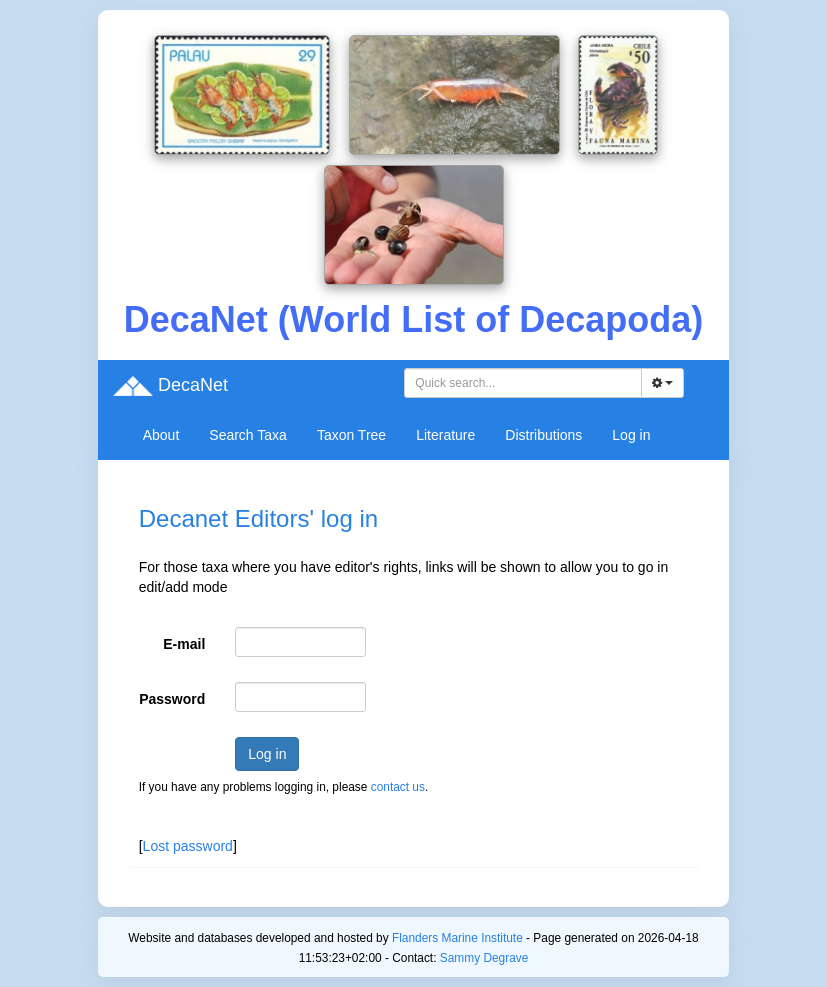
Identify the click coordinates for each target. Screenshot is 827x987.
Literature (445, 435)
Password (172, 699)
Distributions (543, 435)
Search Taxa (248, 435)
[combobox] (523, 383)
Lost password (188, 846)
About (161, 435)
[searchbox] (526, 383)
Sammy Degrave (484, 958)
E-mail (184, 644)
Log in (631, 435)
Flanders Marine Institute (457, 938)
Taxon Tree (351, 435)
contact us (398, 787)
